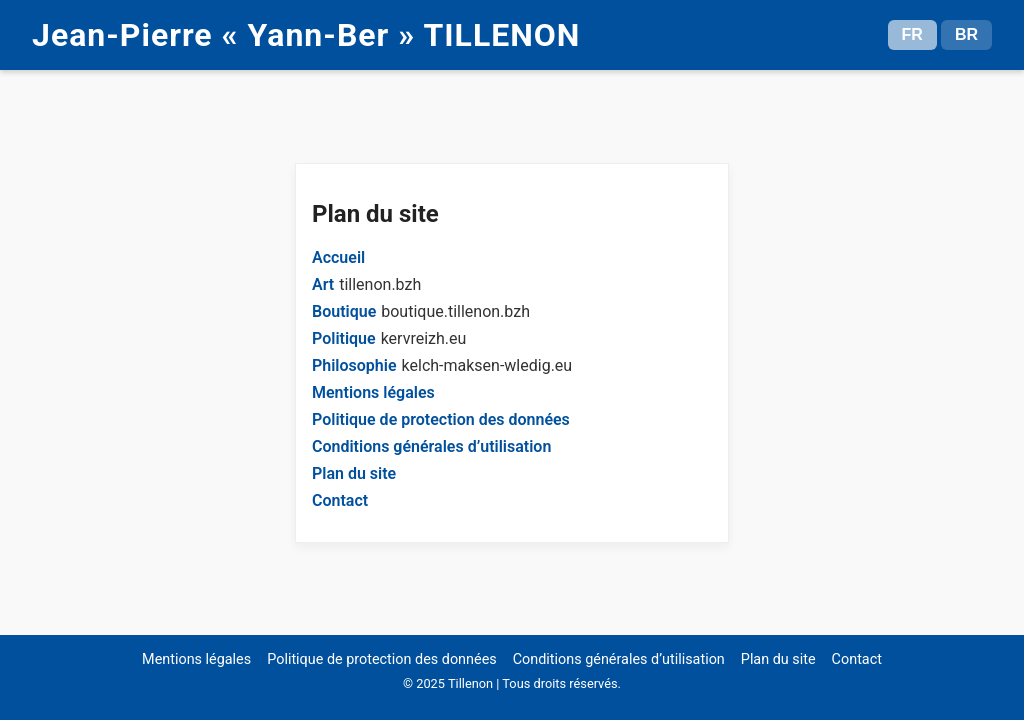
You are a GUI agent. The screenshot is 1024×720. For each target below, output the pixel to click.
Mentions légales (373, 392)
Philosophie (354, 365)
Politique (344, 338)
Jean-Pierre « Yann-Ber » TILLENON (306, 35)
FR (912, 34)
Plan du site (354, 473)
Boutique (344, 311)
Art (323, 284)
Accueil (338, 257)
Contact (340, 500)
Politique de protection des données (441, 419)
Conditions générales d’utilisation (431, 446)
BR (966, 34)
